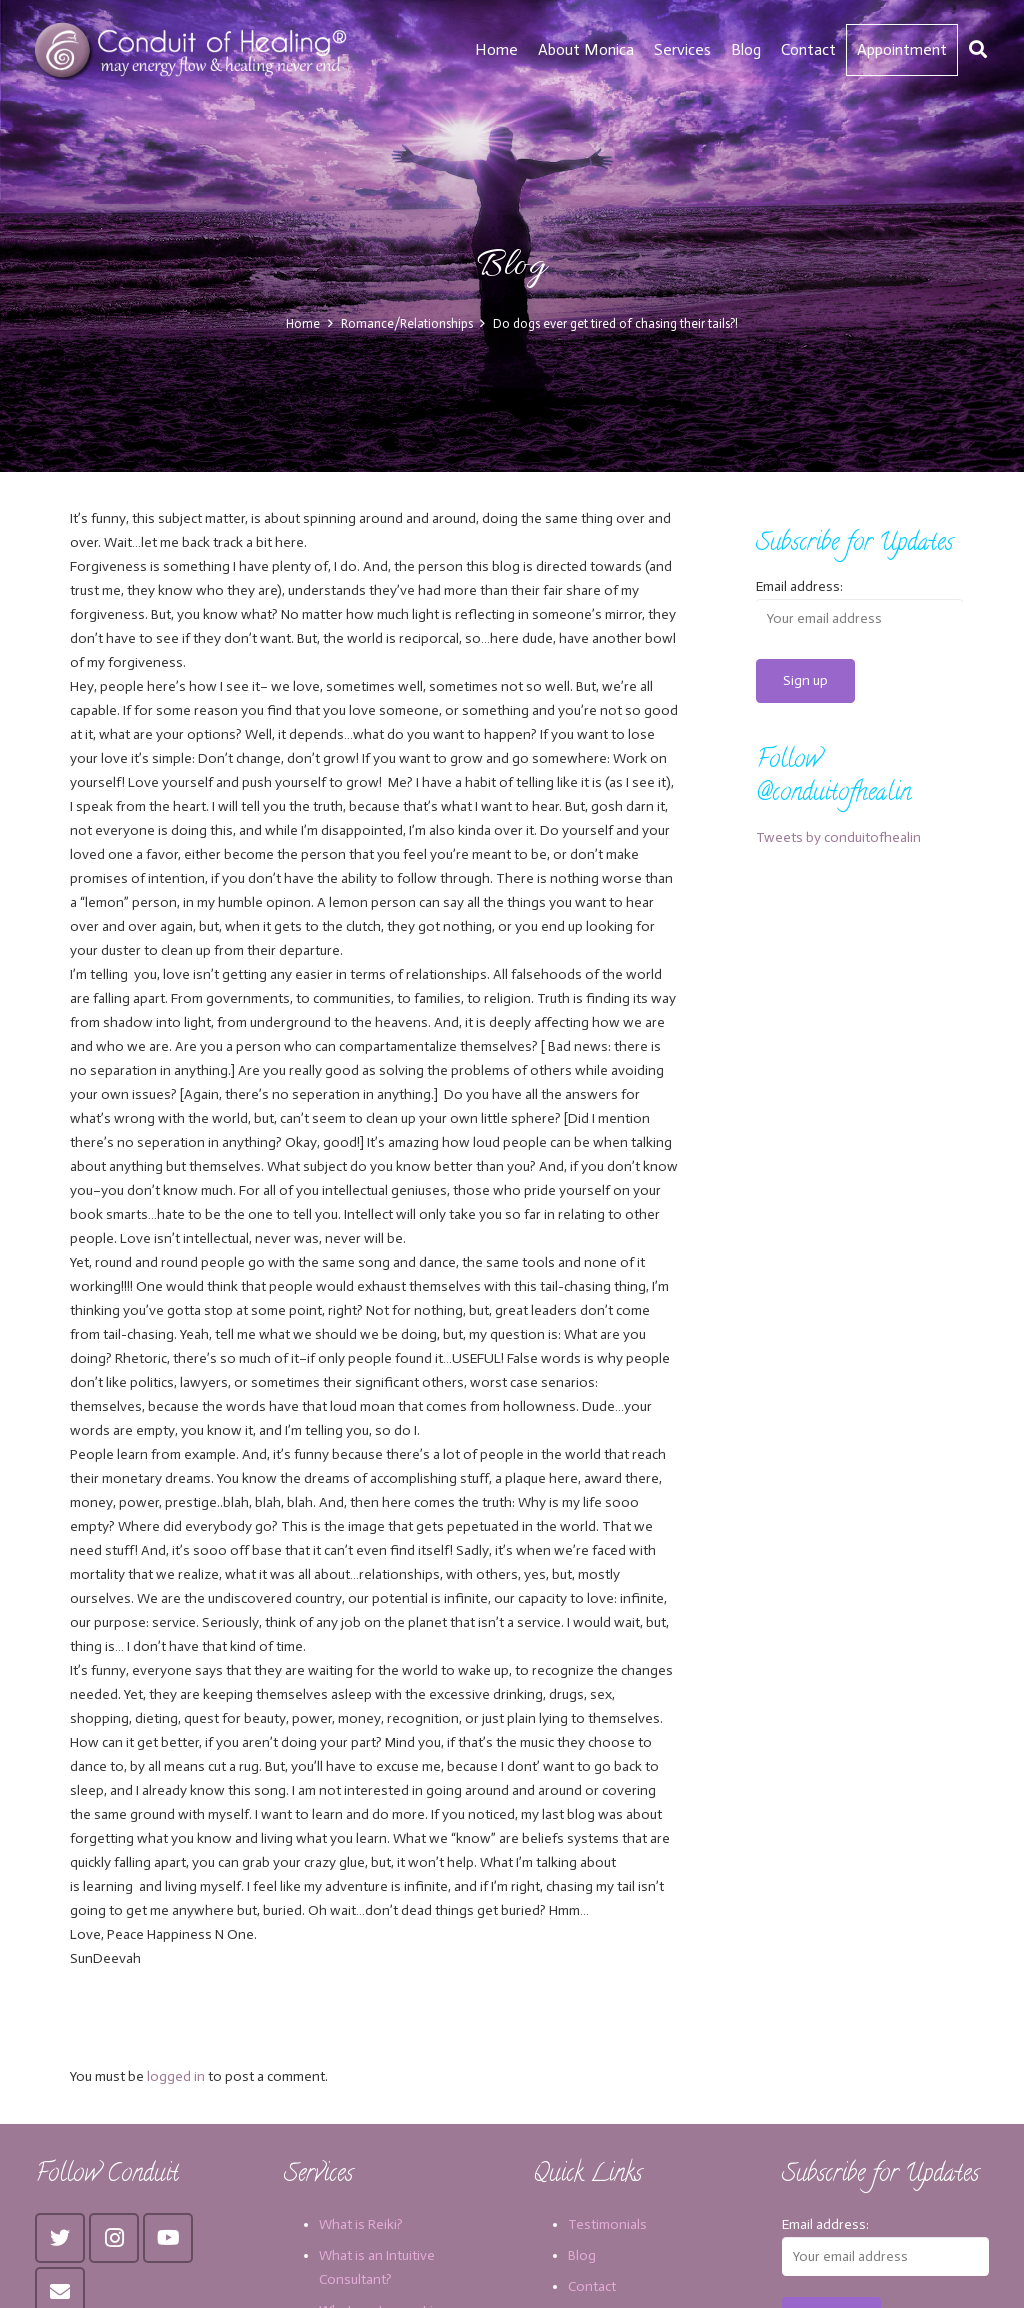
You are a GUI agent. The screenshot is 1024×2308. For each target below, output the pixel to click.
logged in (176, 2076)
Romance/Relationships (407, 323)
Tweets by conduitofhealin (838, 837)
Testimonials (607, 2224)
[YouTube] (168, 2238)
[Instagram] (114, 2238)
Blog (582, 2255)
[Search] (978, 49)
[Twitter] (60, 2238)
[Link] (193, 50)
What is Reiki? (361, 2224)
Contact (592, 2286)
